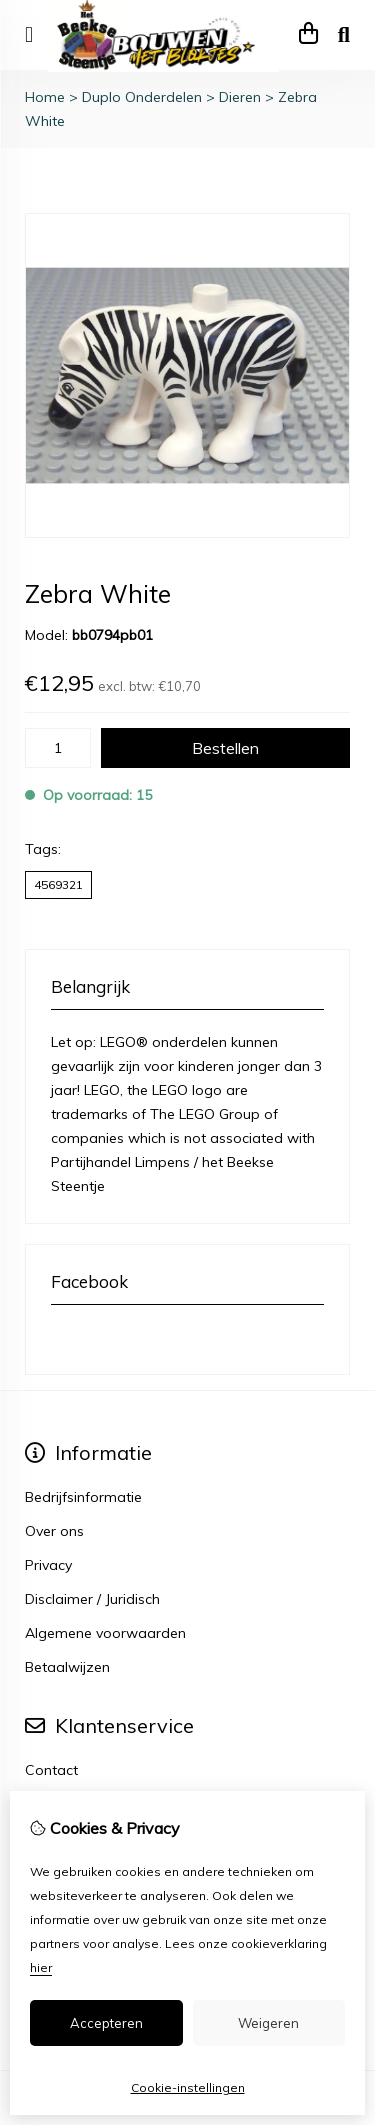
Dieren (240, 97)
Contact (51, 1770)
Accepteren (106, 2023)
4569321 (58, 884)
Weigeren (268, 2023)
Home (45, 97)
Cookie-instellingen (188, 2087)
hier (41, 1967)
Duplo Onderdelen (142, 97)
